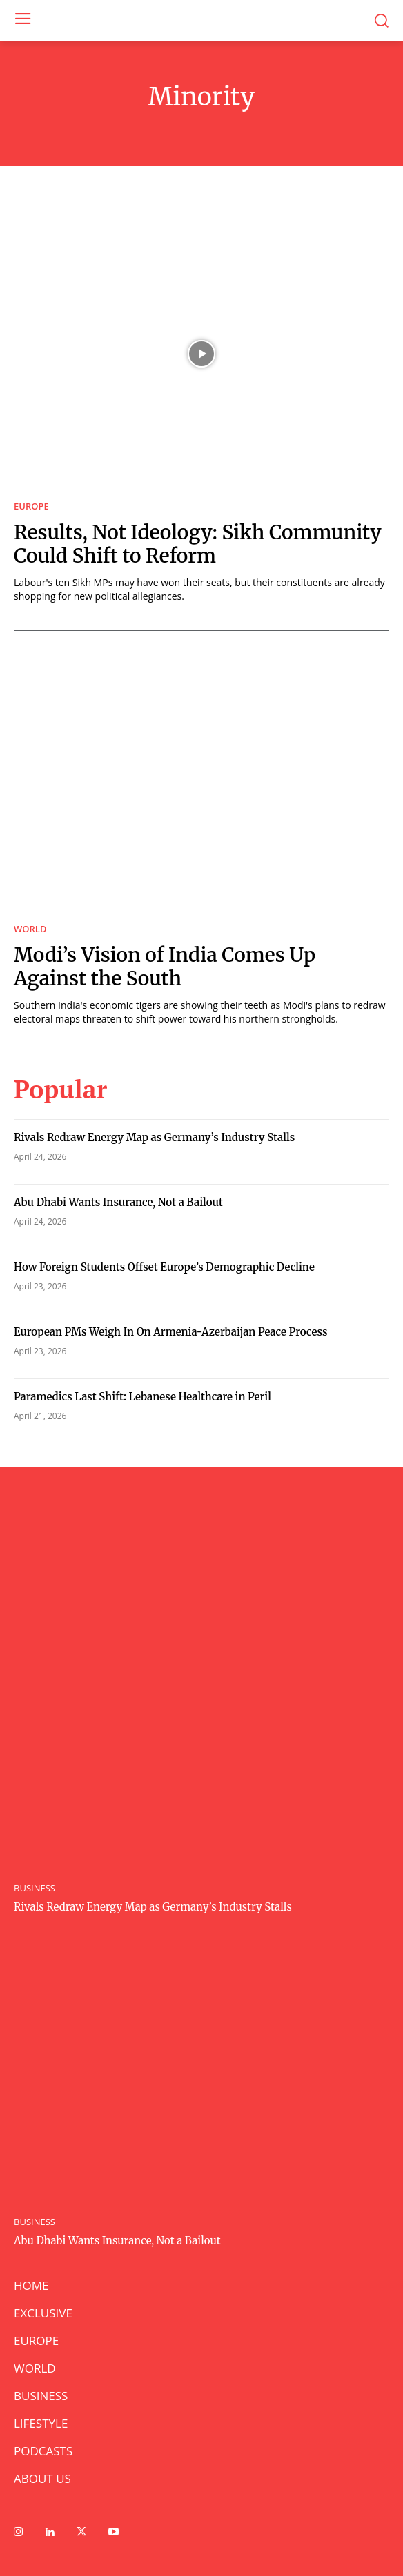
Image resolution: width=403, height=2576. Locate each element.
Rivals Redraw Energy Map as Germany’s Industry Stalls (154, 1137)
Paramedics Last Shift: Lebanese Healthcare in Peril (142, 1396)
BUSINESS (34, 1888)
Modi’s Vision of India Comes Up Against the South (164, 967)
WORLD (30, 929)
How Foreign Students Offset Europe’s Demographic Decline (164, 1267)
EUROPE (31, 506)
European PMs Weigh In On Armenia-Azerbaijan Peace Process (171, 1331)
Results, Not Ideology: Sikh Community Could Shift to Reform (198, 544)
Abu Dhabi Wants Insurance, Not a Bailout (118, 1202)
